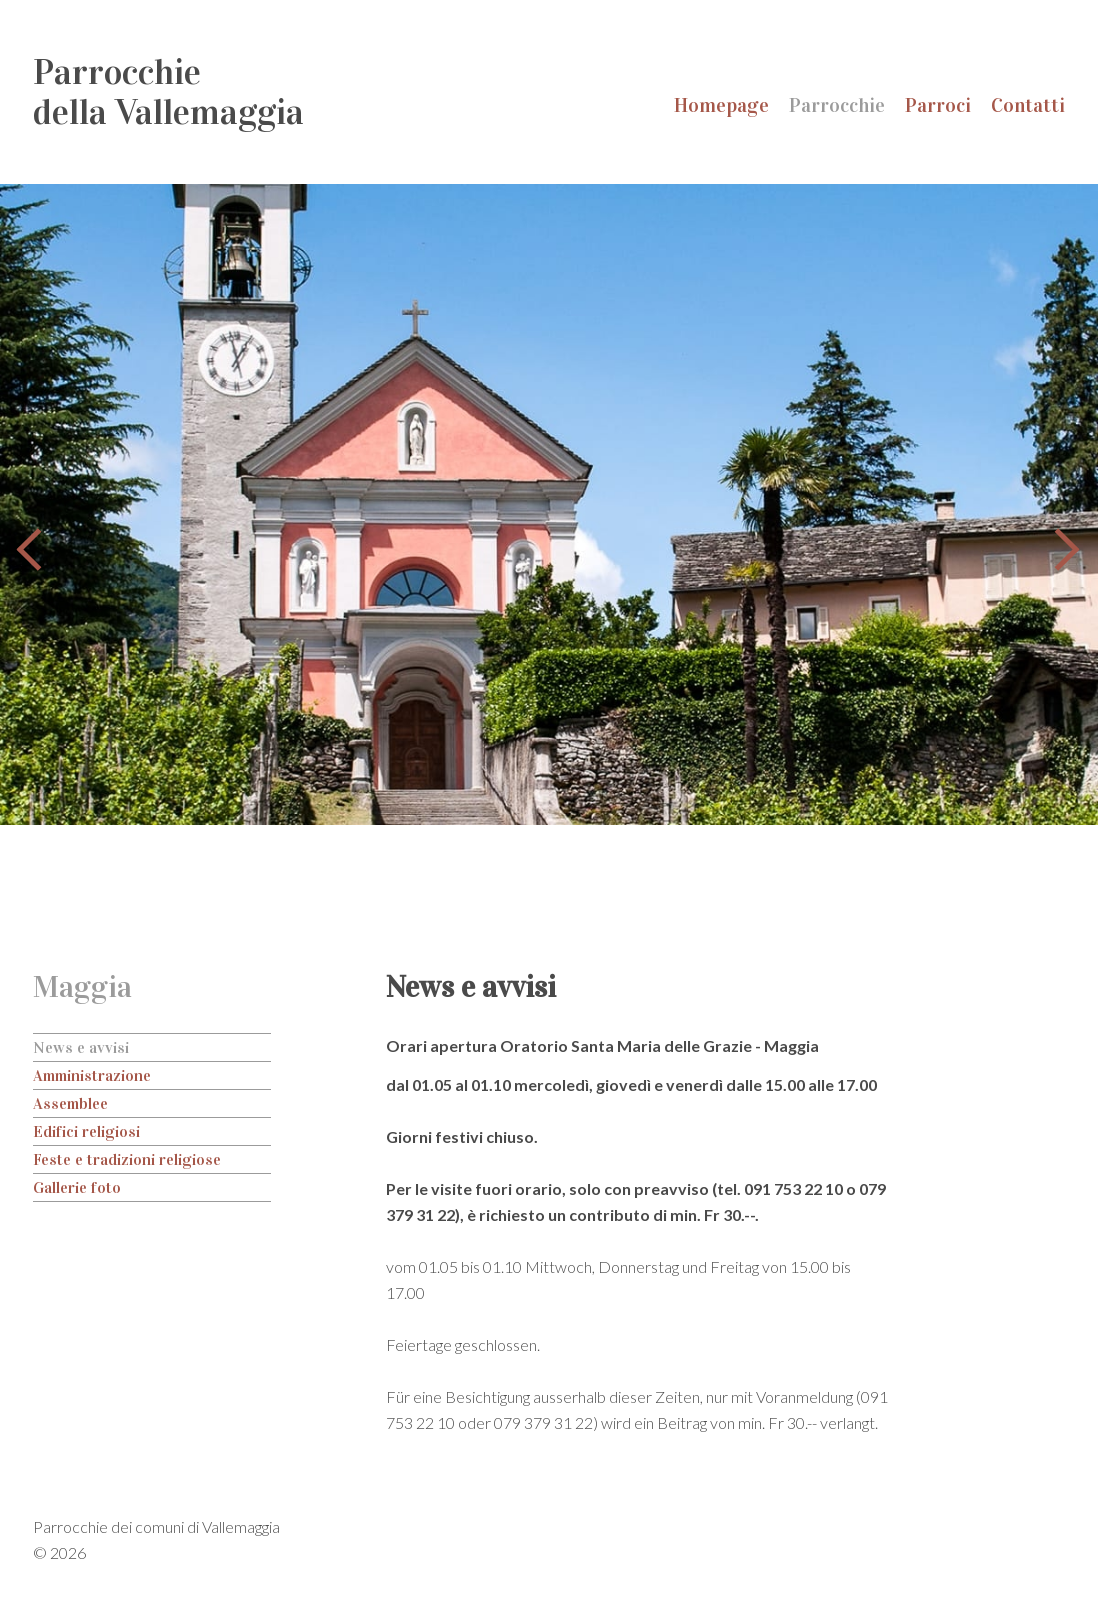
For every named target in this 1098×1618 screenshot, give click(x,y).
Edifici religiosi (86, 1131)
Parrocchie (837, 105)
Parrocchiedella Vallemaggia (168, 92)
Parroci (938, 105)
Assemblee (70, 1103)
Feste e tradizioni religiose (127, 1159)
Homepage (721, 105)
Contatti (1028, 105)
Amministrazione (92, 1075)
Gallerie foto (77, 1187)
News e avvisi (81, 1047)
